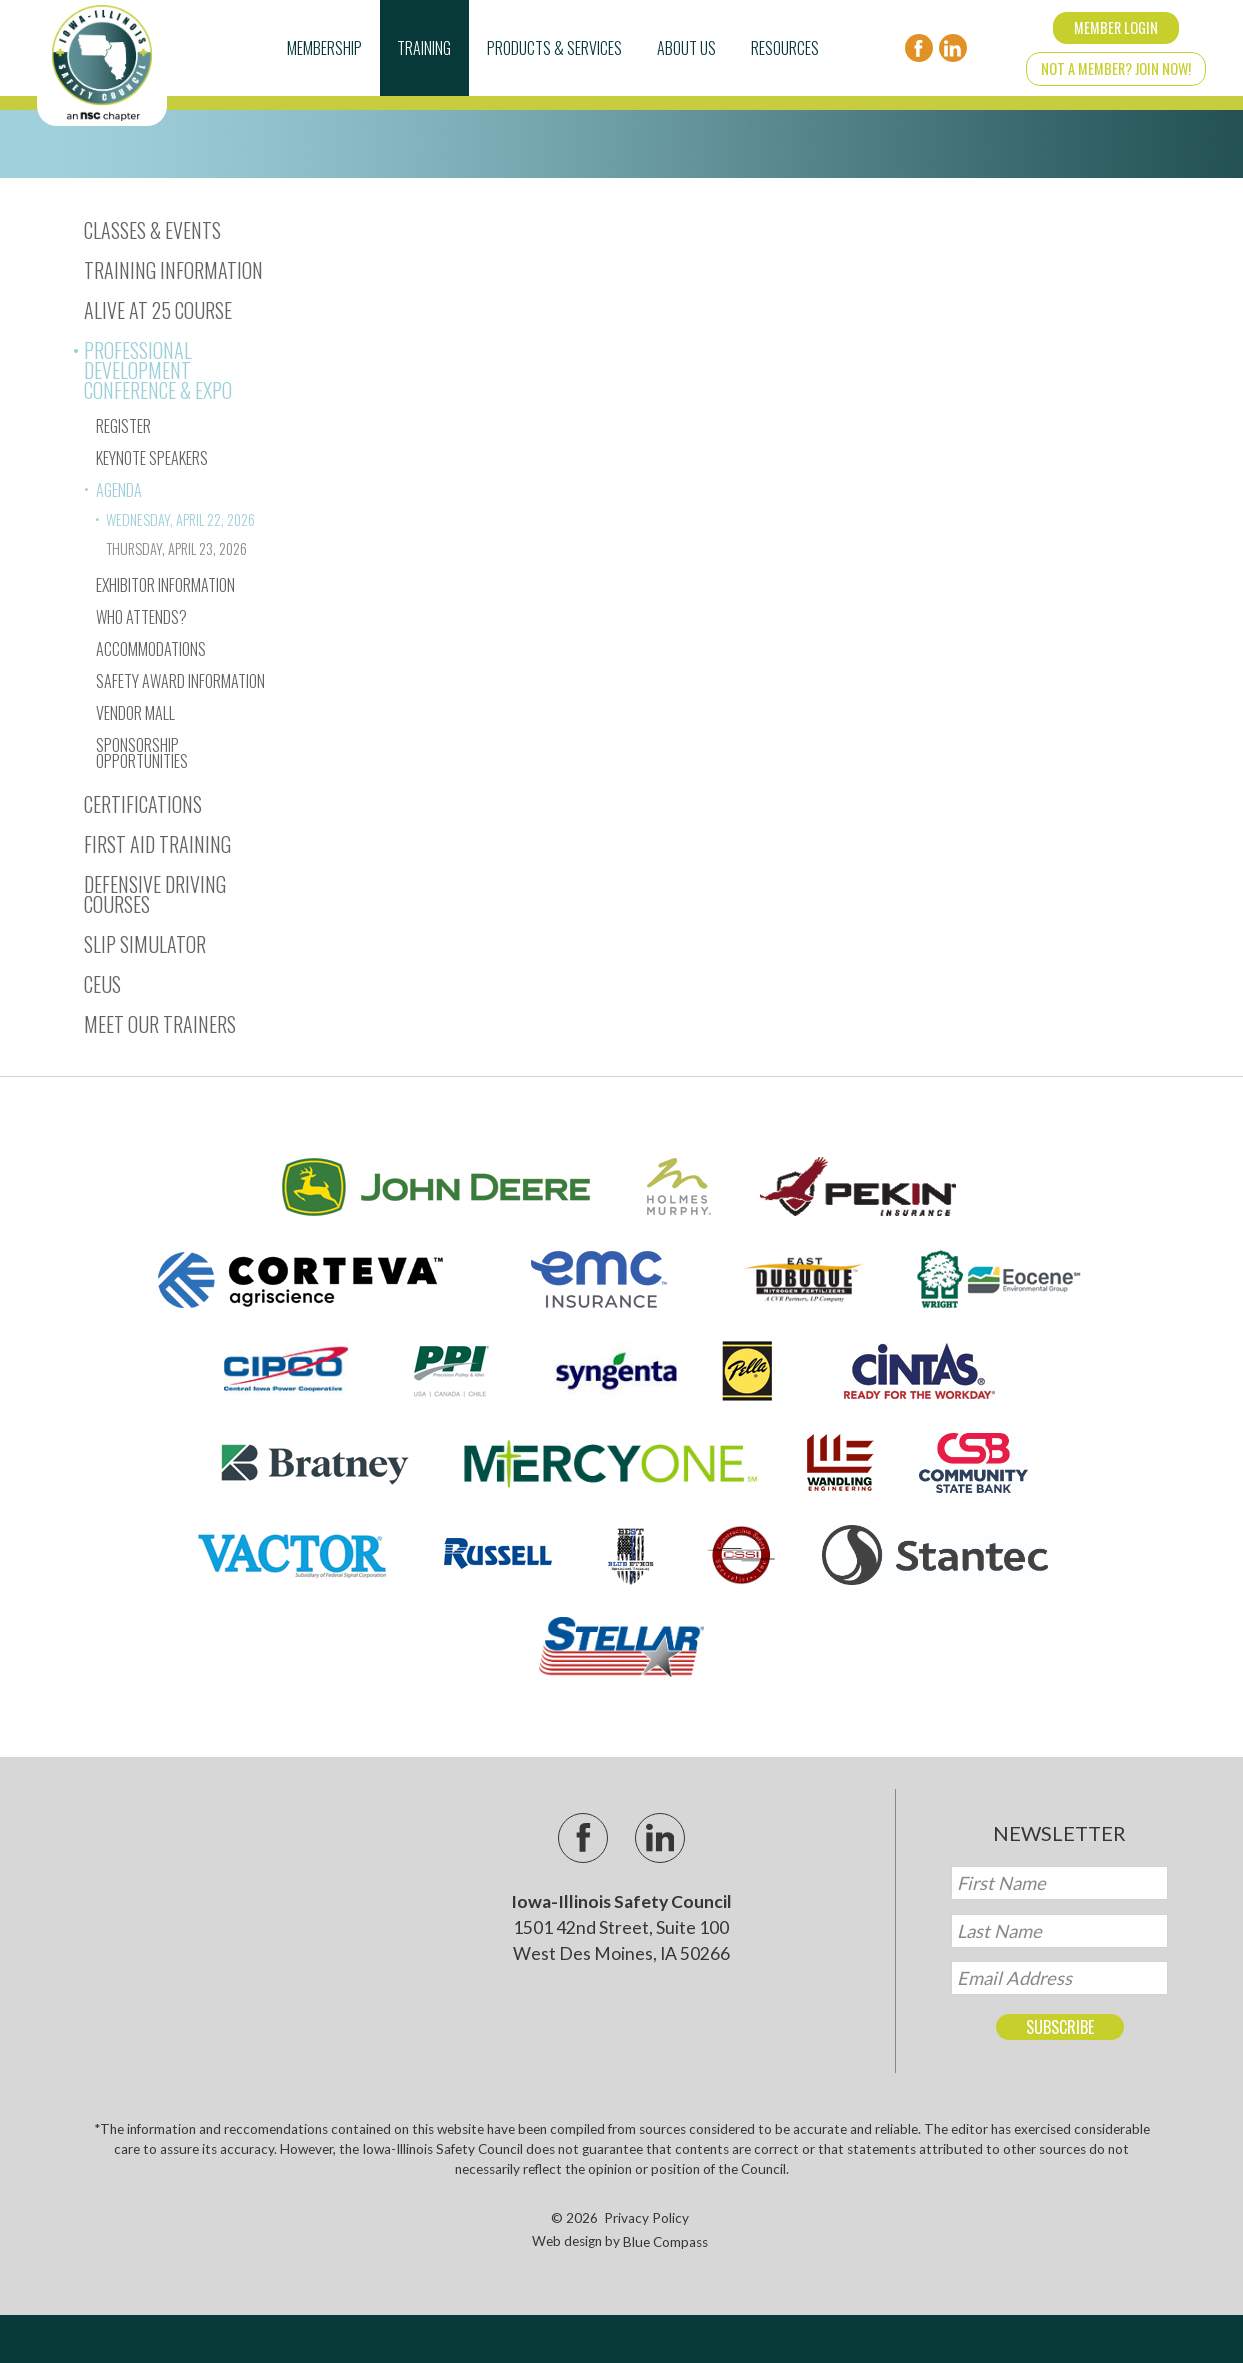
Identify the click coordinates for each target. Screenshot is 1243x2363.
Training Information (173, 270)
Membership (324, 48)
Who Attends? (141, 617)
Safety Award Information (180, 681)
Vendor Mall (135, 713)
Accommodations (151, 649)
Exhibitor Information (165, 585)
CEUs (102, 984)
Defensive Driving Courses (155, 894)
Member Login (1116, 27)
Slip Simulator (145, 944)
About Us (686, 48)
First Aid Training (157, 844)
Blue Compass (665, 2242)
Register (123, 426)
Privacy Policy (646, 2218)
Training (424, 48)
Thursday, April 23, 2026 (176, 548)
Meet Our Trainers (160, 1024)
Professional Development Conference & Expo (158, 370)
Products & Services (554, 48)
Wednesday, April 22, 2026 (180, 519)
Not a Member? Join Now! (1116, 68)
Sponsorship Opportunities (142, 753)
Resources (785, 48)
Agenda (119, 490)
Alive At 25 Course (158, 310)
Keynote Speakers (152, 458)
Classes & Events (152, 230)
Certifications (143, 804)
